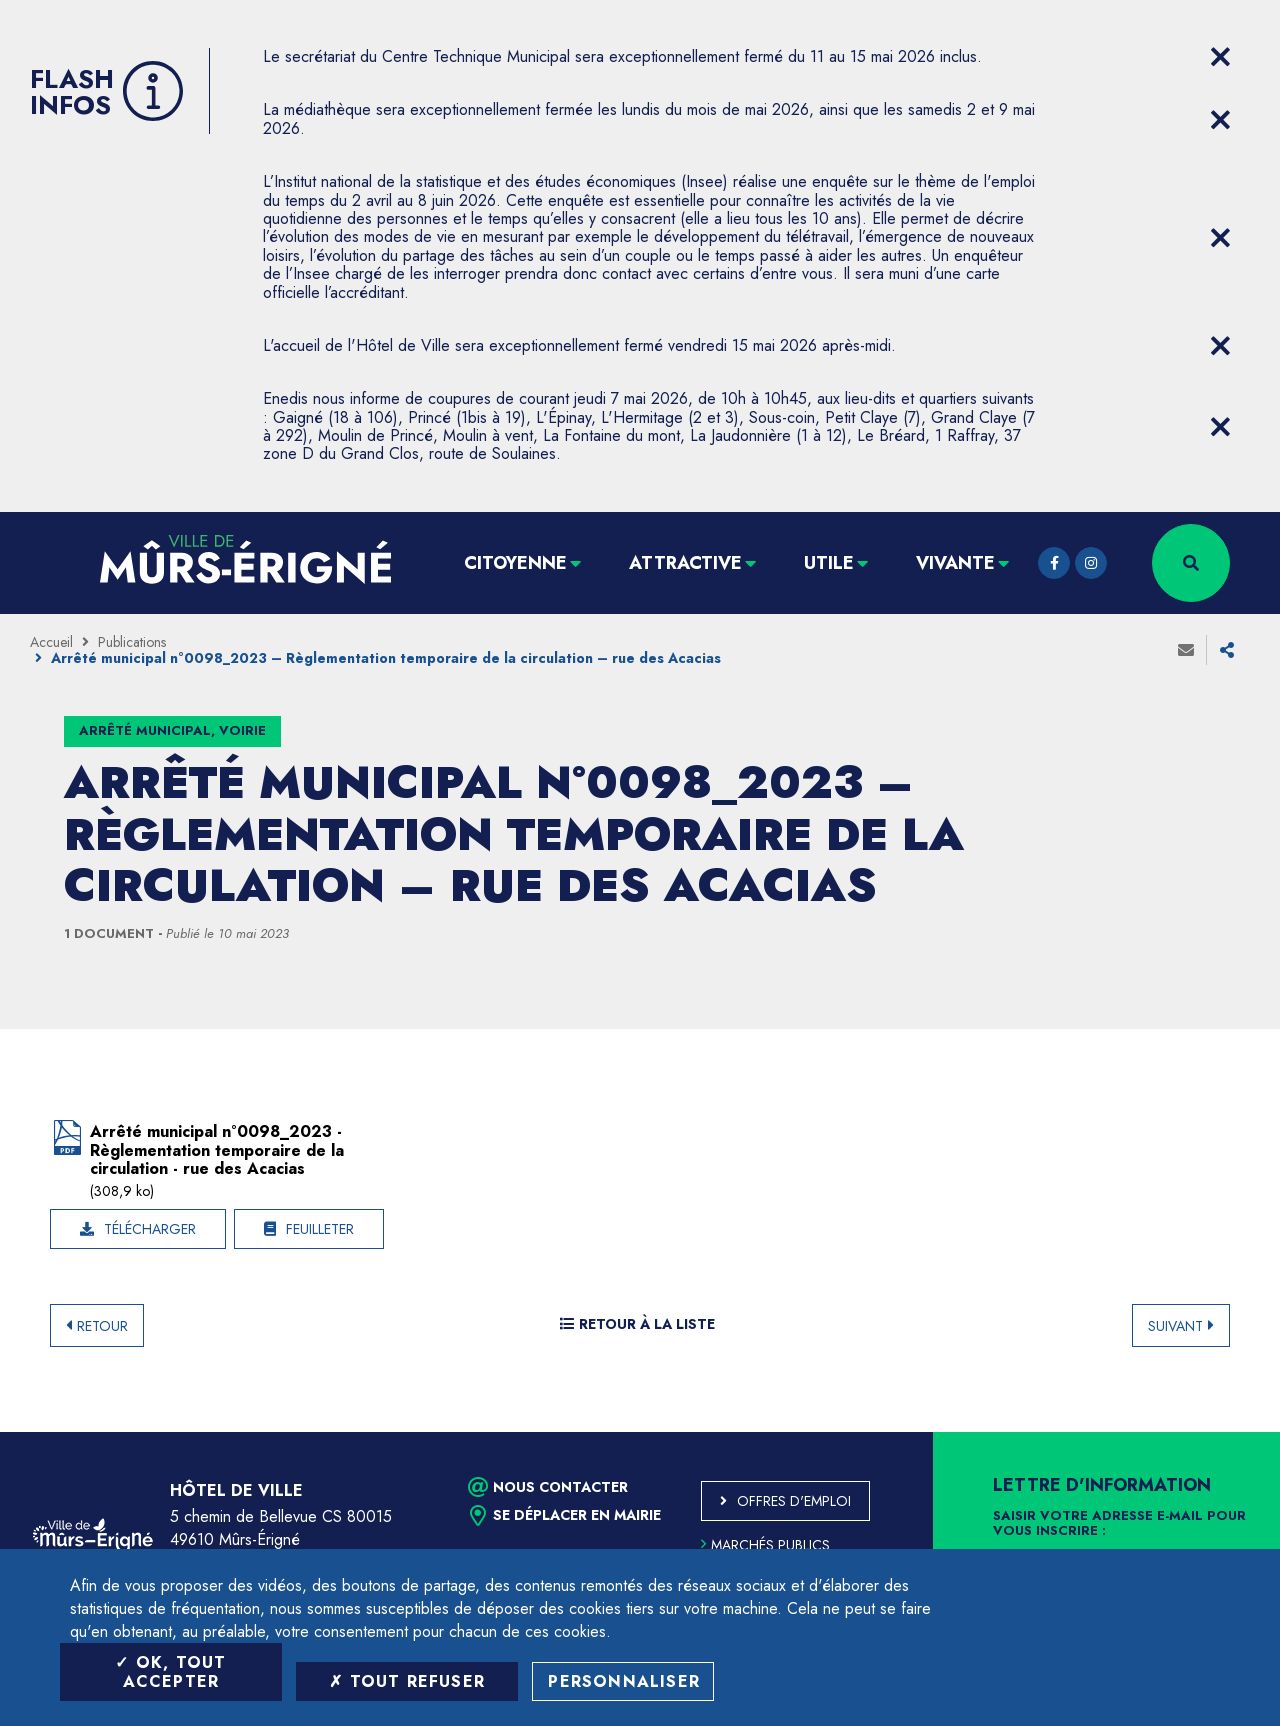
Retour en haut (1220, 1432)
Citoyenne (515, 563)
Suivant (1175, 1326)
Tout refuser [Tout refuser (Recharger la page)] (407, 1681)
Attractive (685, 563)
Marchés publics (765, 1545)
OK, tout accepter (170, 1672)
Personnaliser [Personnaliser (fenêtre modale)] (624, 1681)
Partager (1227, 650)
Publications (132, 642)
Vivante (955, 563)
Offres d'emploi (794, 1501)
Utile (829, 563)
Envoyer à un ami (1186, 650)
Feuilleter (320, 1229)
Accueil (51, 642)
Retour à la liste (637, 1324)
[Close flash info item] (1220, 57)
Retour (102, 1326)
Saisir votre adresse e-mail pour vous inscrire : (1119, 1524)
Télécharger (150, 1229)
